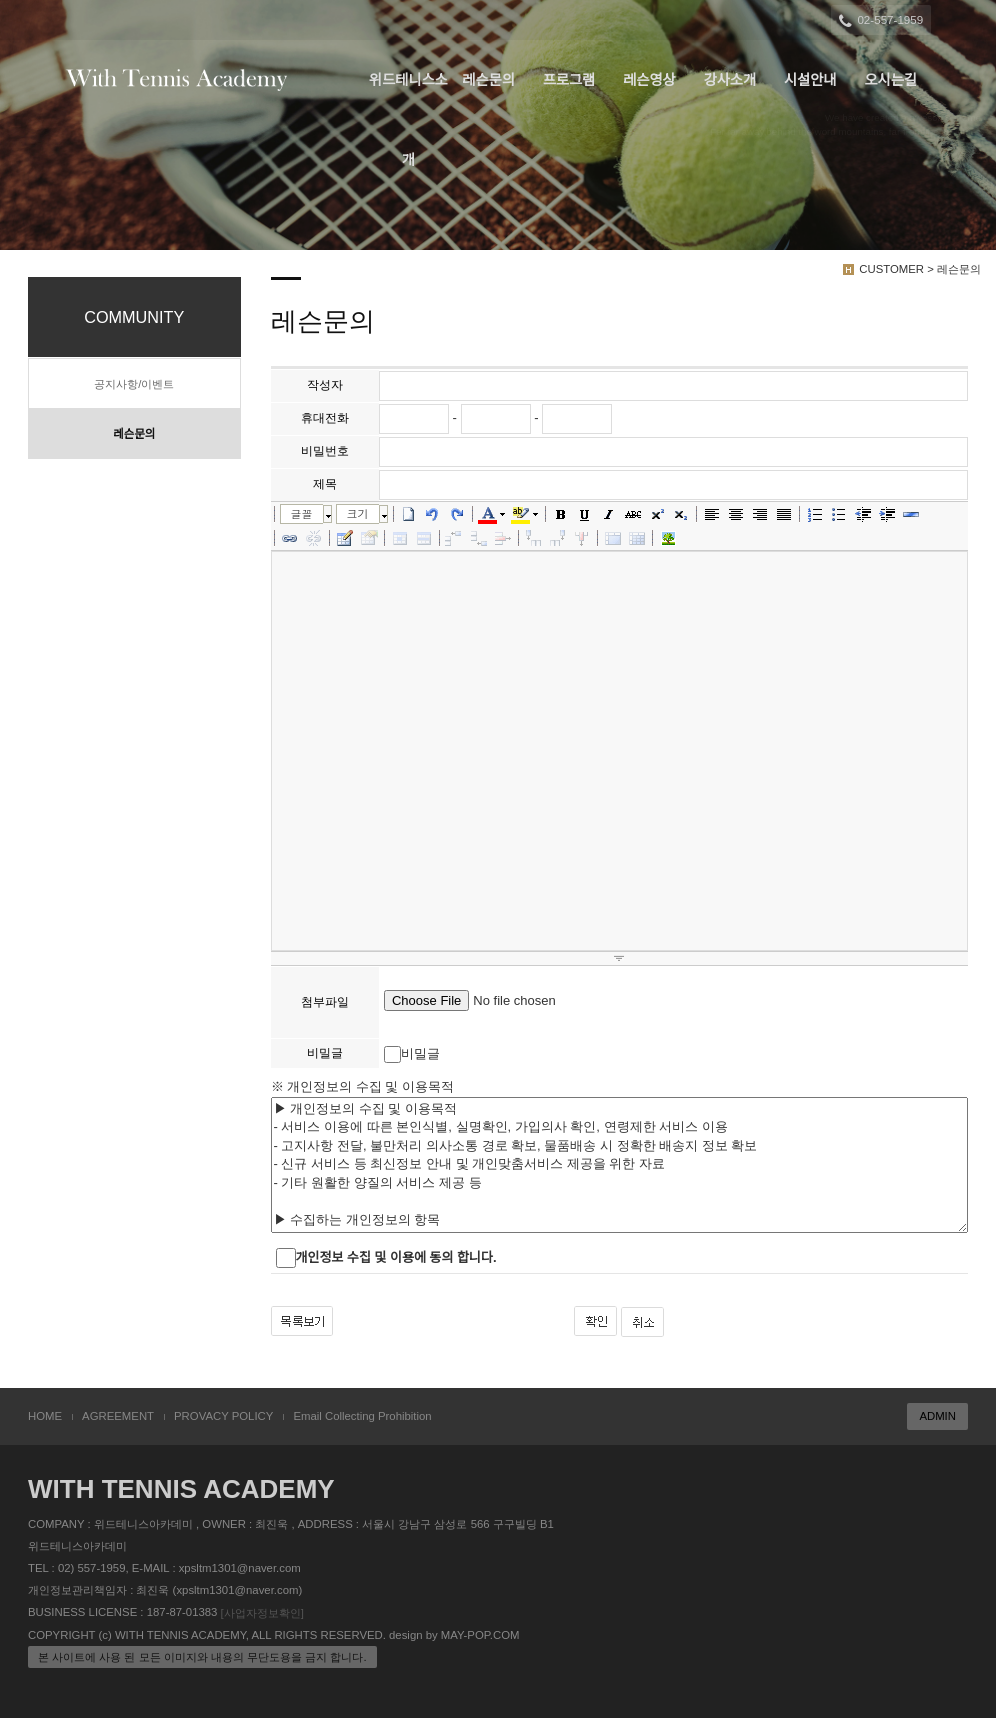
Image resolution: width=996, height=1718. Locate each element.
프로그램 (569, 80)
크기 (358, 513)
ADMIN (937, 1416)
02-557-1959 (882, 21)
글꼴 (302, 513)
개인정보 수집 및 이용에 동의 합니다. (396, 1257)
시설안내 (810, 80)
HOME (45, 1416)
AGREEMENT (118, 1416)
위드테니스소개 (408, 96)
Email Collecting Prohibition (362, 1416)
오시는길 (890, 80)
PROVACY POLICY (223, 1416)
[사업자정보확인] (262, 1613)
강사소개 (730, 80)
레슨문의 (488, 80)
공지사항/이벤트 (134, 384)
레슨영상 (649, 80)
